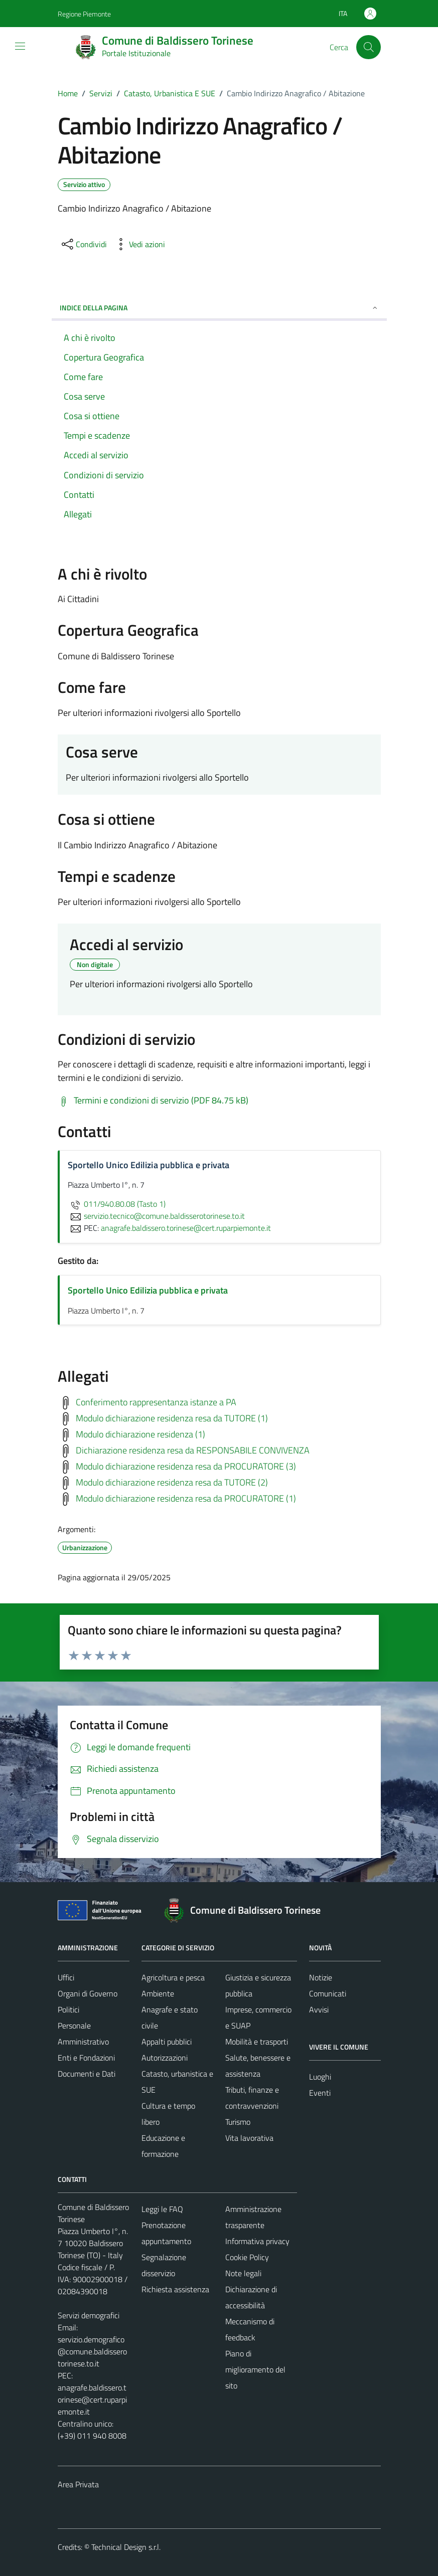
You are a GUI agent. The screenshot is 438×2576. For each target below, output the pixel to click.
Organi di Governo (87, 1993)
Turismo (237, 2122)
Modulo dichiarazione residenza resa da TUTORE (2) (172, 1482)
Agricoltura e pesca (173, 1977)
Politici (68, 2009)
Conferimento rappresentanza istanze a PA (156, 1401)
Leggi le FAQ (162, 2209)
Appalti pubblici (166, 2042)
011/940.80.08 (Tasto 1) (117, 1204)
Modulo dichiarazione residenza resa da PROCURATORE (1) (186, 1498)
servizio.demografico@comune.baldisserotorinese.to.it (92, 2351)
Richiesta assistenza (175, 2289)
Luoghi (320, 2077)
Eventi (320, 2093)
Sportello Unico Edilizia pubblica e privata (148, 1290)
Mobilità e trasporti (256, 2042)
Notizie (320, 1977)
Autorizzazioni (164, 2058)
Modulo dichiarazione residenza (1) (140, 1433)
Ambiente (157, 1993)
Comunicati (327, 1993)
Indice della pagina (219, 307)
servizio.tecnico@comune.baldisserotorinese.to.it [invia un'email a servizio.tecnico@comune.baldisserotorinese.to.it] (156, 1216)
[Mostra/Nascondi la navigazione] (20, 46)
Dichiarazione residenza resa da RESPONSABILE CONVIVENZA (193, 1449)
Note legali (243, 2273)
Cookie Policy (247, 2257)
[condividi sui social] (83, 244)
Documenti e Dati (86, 2074)
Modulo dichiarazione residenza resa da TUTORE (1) (172, 1417)
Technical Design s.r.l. (126, 2547)
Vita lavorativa (249, 2138)
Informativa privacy (257, 2241)
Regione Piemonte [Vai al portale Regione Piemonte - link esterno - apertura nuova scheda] (84, 14)
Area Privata (78, 2484)
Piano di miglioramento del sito (255, 2369)
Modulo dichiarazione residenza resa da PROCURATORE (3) (186, 1466)
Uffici (66, 1977)
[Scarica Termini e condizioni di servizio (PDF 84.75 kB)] (153, 1100)
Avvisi (319, 2009)
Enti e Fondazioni (86, 2058)
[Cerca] (368, 47)
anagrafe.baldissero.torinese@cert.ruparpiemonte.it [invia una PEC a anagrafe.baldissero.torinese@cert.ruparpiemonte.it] (186, 1228)
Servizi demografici (88, 2315)
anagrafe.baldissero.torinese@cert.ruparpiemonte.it (92, 2399)
